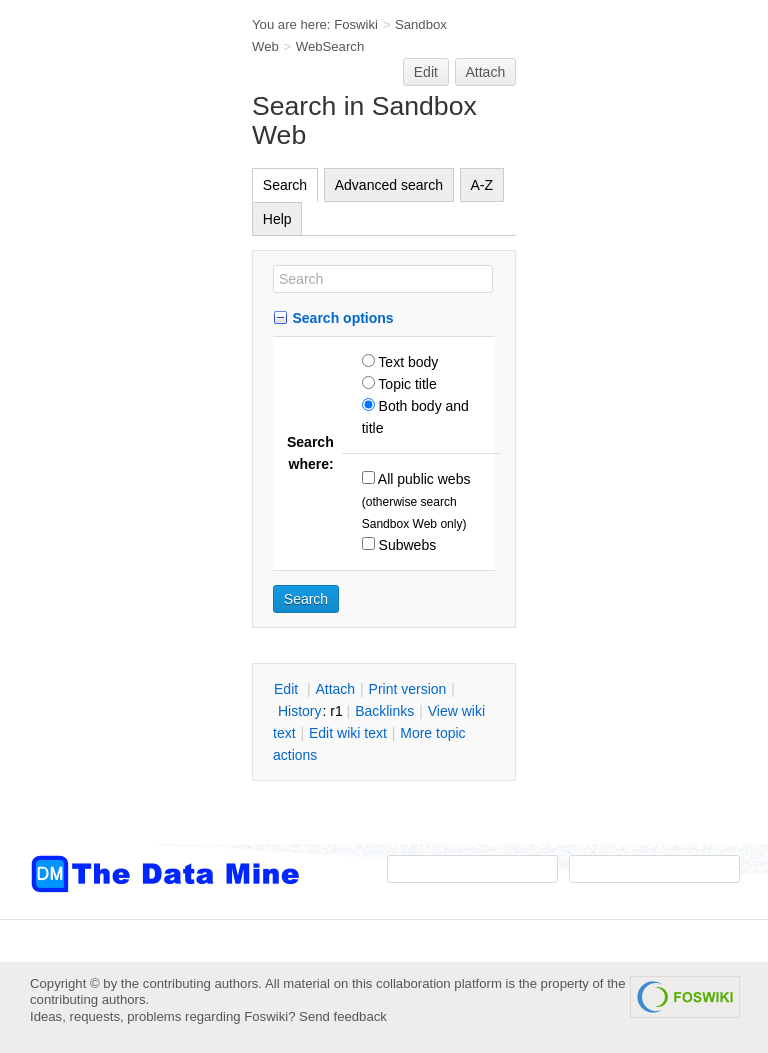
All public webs (423, 479)
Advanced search (389, 185)
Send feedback (343, 1016)
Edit (426, 72)
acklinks (384, 711)
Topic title (406, 384)
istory (300, 711)
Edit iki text (348, 733)
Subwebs (405, 545)
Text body (407, 362)
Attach (486, 72)
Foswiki (356, 24)
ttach (335, 689)
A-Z (482, 185)
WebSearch (330, 46)
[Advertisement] (110, 403)
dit (288, 689)
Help (277, 219)
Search (285, 185)
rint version (408, 689)
